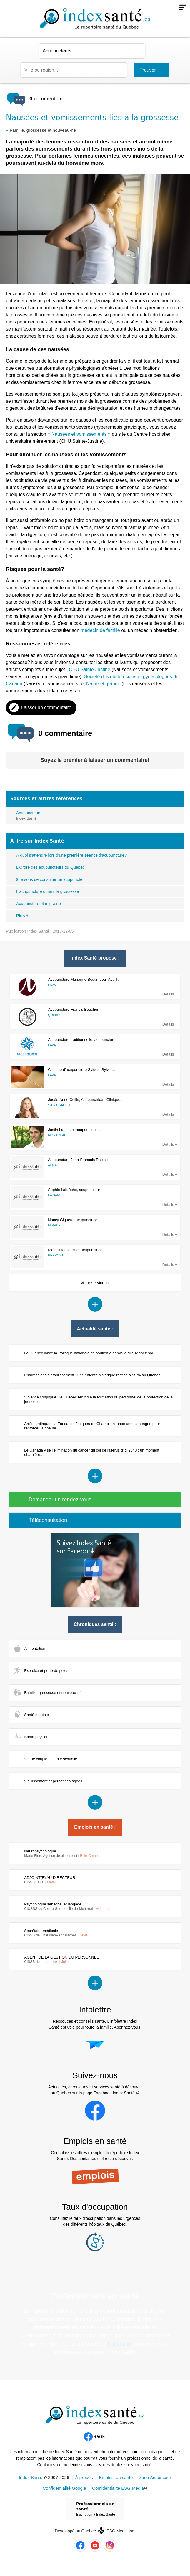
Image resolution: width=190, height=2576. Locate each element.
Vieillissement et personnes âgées (53, 1781)
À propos (84, 2477)
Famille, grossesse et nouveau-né (43, 130)
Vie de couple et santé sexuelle (50, 1759)
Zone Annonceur (155, 2477)
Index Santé (30, 2477)
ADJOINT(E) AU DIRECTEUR (49, 1879)
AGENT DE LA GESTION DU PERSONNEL (61, 1959)
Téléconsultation (48, 1520)
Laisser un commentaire (46, 707)
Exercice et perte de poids (46, 1670)
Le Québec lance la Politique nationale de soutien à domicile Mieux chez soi (88, 1353)
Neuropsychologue (62, 1853)
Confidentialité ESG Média (118, 2488)
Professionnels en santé (98, 2509)
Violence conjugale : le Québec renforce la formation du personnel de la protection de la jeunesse (98, 1399)
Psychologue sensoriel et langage (66, 1906)
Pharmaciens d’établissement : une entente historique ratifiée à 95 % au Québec (92, 1375)
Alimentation (34, 1648)
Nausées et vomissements (79, 434)
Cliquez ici (120, 2344)
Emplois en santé (116, 2477)
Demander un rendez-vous (60, 1499)
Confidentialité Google (64, 2488)
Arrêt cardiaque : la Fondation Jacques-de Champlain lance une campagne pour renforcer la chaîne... (92, 1425)
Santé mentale (36, 1715)
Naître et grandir (103, 683)
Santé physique (37, 1737)
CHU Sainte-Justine (89, 669)
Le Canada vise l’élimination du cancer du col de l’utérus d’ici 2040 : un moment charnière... (91, 1452)
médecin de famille (100, 630)
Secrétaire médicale (56, 1932)
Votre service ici (95, 1282)
